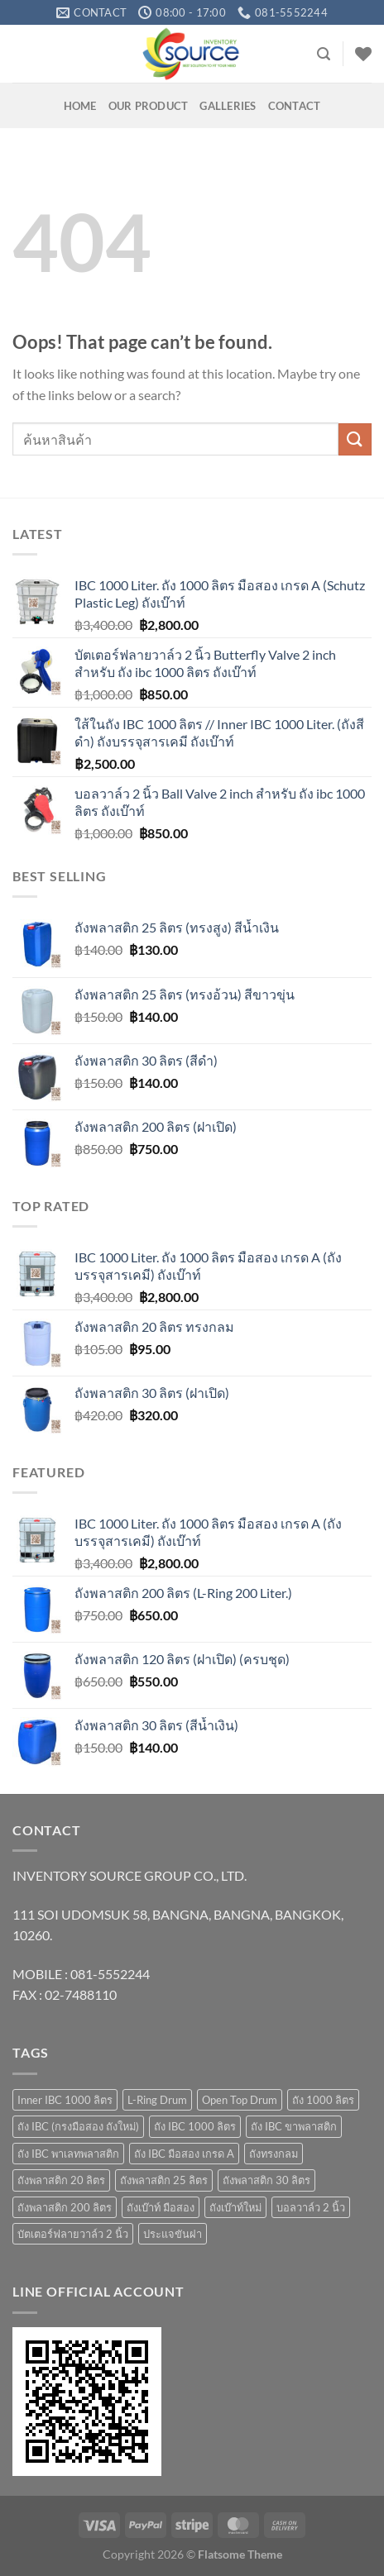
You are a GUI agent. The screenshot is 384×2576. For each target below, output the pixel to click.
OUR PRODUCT (148, 105)
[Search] (323, 54)
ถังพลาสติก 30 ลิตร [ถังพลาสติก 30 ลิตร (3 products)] (266, 2180)
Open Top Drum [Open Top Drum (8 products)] (239, 2099)
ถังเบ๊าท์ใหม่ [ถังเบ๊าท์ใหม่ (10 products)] (235, 2207)
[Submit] (355, 439)
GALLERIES (227, 105)
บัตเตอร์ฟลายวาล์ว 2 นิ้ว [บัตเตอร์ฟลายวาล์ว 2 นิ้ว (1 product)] (72, 2233)
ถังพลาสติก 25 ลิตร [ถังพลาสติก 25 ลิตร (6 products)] (164, 2180)
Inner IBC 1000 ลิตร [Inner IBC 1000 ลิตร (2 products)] (65, 2099)
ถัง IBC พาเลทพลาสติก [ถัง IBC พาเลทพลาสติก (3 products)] (68, 2153)
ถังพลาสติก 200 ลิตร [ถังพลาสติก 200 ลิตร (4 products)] (64, 2207)
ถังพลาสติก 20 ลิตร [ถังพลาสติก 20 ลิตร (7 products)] (61, 2180)
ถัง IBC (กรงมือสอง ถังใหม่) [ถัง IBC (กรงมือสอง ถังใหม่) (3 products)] (78, 2126)
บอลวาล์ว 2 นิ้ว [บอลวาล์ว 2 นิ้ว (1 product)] (310, 2207)
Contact (294, 105)
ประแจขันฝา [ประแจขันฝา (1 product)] (172, 2233)
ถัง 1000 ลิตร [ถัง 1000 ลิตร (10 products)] (323, 2099)
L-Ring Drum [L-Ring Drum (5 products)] (157, 2099)
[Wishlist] (363, 54)
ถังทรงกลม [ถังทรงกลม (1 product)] (273, 2153)
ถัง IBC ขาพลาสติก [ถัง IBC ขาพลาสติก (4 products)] (294, 2126)
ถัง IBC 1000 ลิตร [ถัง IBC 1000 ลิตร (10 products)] (195, 2126)
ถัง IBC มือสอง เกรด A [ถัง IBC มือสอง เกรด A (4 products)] (184, 2153)
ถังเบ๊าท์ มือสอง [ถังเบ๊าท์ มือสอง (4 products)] (160, 2207)
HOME (80, 105)
